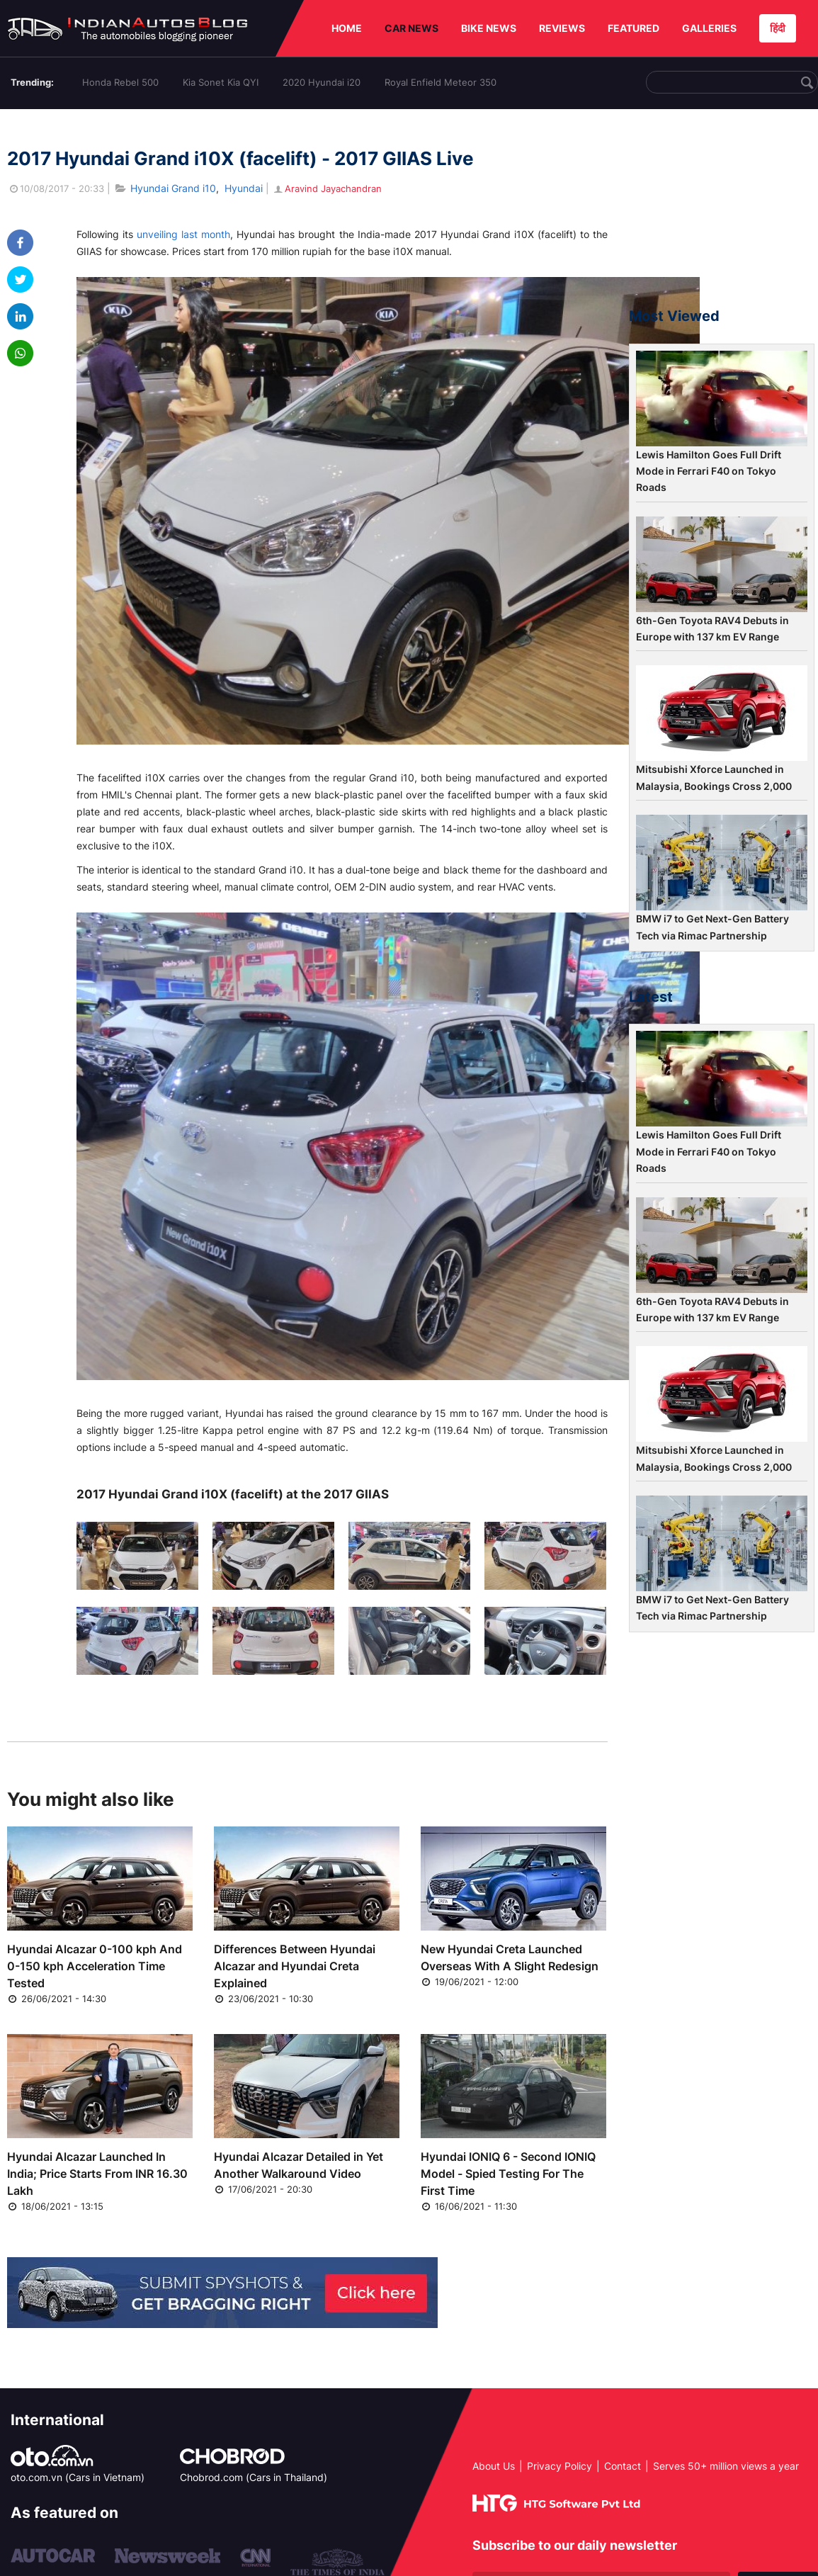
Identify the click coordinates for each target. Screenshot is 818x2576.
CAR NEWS (411, 28)
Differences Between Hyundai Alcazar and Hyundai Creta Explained (294, 1966)
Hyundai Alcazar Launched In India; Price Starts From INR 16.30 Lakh (97, 2174)
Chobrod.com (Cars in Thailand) (253, 2477)
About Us (493, 2466)
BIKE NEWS (488, 28)
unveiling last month (183, 234)
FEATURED (633, 28)
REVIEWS (562, 28)
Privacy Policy (559, 2466)
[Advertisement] (721, 214)
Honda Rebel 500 (120, 82)
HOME (346, 28)
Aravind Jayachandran (327, 188)
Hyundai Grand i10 (173, 188)
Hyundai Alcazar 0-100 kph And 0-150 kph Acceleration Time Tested (94, 1966)
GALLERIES (709, 28)
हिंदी (777, 28)
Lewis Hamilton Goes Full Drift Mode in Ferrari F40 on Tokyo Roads (708, 471)
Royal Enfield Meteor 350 (440, 82)
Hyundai (244, 188)
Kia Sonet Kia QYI (221, 82)
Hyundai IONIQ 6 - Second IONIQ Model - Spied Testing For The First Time (508, 2174)
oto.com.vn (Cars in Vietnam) (77, 2477)
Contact (622, 2466)
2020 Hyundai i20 (321, 82)
